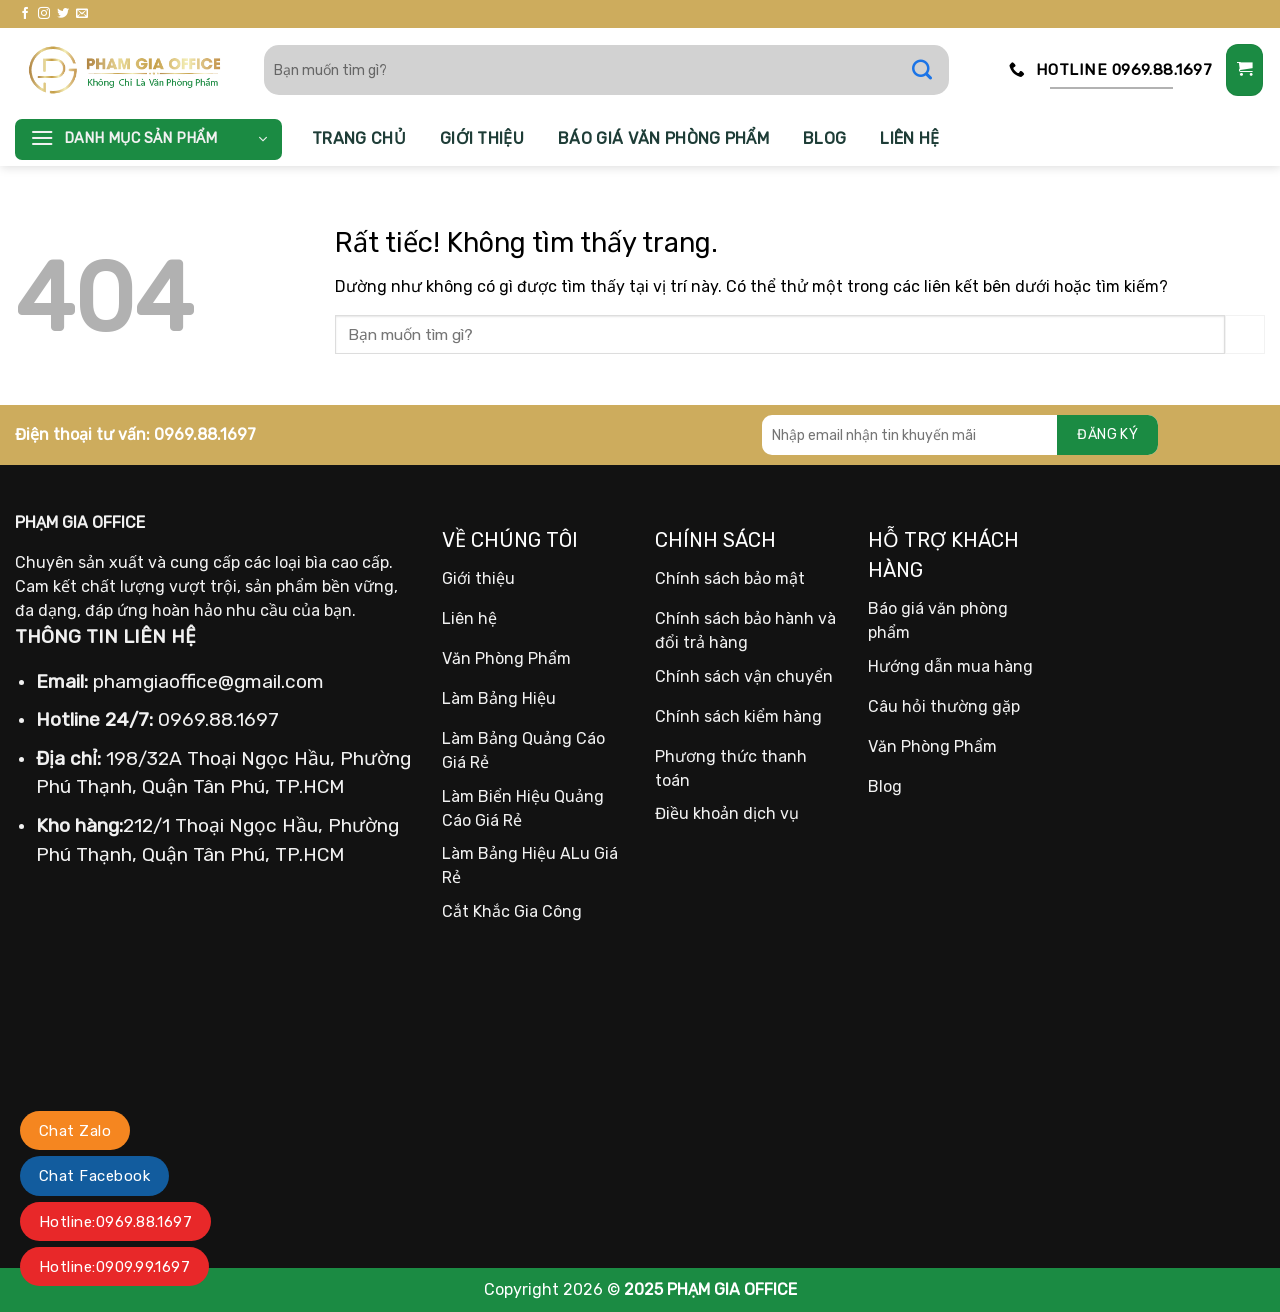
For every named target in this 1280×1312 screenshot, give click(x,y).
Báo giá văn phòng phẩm (663, 138)
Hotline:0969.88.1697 (115, 1222)
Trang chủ (359, 138)
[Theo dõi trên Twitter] (63, 14)
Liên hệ (909, 138)
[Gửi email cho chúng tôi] (82, 14)
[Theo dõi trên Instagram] (44, 14)
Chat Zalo (75, 1131)
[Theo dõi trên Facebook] (25, 14)
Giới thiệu (482, 138)
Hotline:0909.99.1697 (114, 1267)
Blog (824, 138)
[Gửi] (932, 70)
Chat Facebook (94, 1176)
